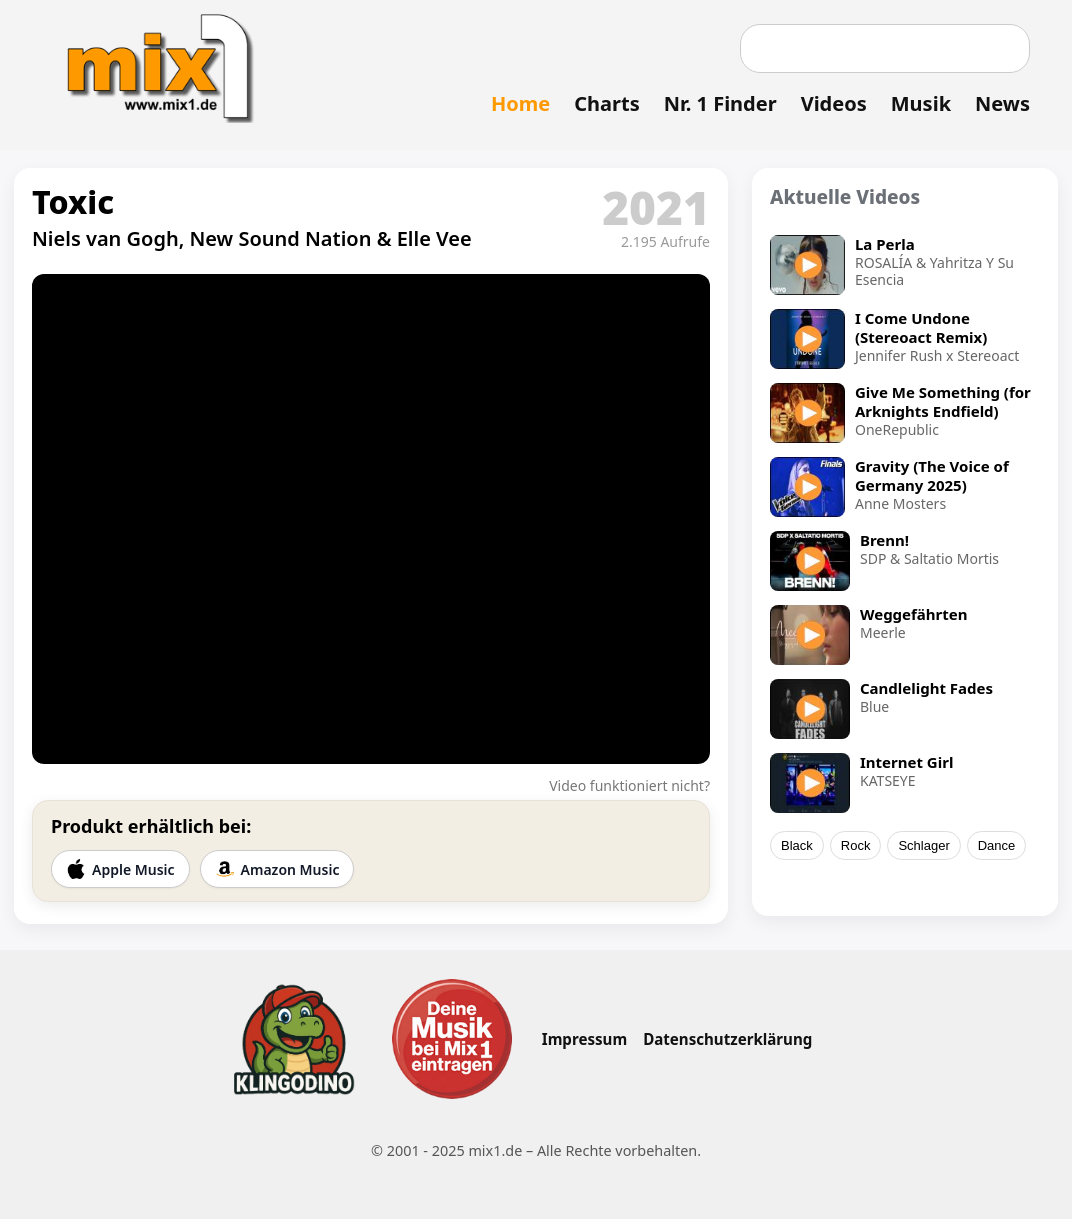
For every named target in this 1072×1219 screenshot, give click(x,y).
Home (520, 103)
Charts (606, 103)
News (1002, 103)
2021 (656, 207)
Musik (921, 103)
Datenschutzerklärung (727, 1039)
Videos (834, 103)
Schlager (923, 845)
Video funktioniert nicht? (629, 785)
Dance (997, 845)
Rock (856, 845)
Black (797, 845)
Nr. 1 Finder (720, 103)
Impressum (584, 1039)
